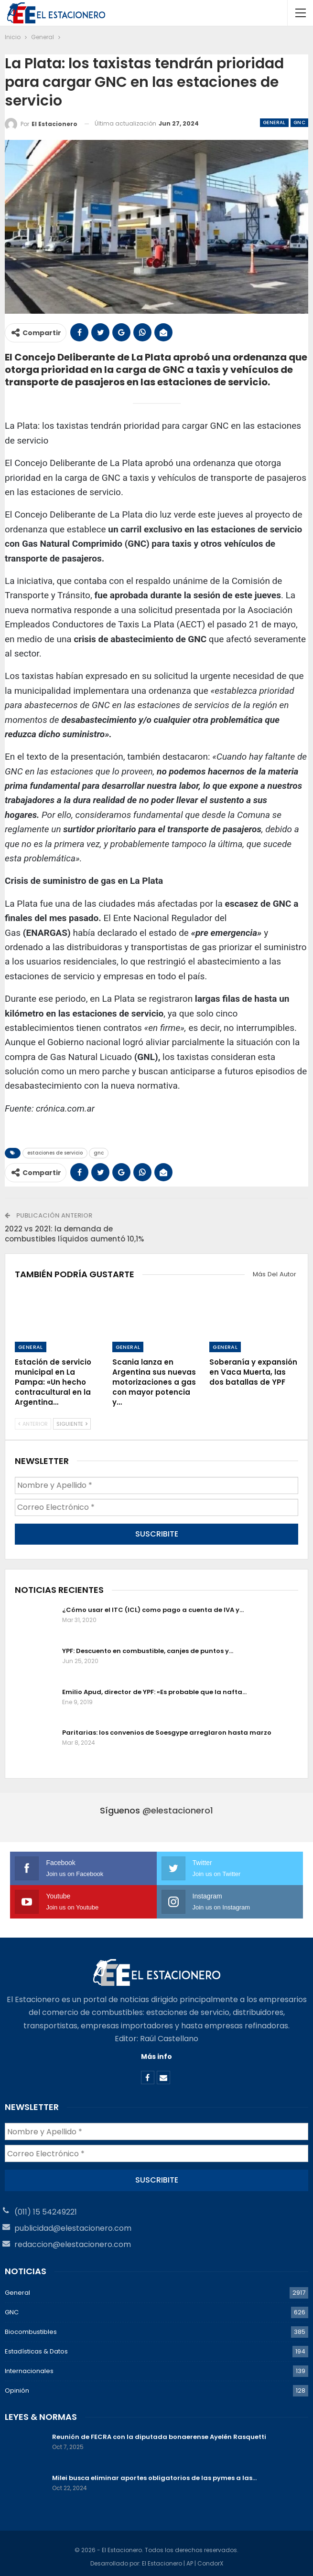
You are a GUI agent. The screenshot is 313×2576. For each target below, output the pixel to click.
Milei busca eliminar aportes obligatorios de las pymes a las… (154, 2471)
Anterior (33, 1424)
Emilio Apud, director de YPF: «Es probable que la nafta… (154, 1688)
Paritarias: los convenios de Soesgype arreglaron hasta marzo (166, 1729)
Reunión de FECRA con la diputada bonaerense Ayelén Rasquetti (159, 2431)
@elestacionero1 (177, 1807)
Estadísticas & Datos (36, 2345)
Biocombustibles (31, 2326)
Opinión (17, 2384)
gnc (99, 1152)
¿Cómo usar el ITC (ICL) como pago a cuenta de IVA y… (153, 1606)
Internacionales (29, 2365)
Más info (156, 2053)
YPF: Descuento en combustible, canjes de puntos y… (147, 1648)
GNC (299, 122)
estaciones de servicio (55, 1152)
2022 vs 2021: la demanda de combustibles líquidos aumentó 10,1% (74, 1234)
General (274, 122)
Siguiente (71, 1424)
